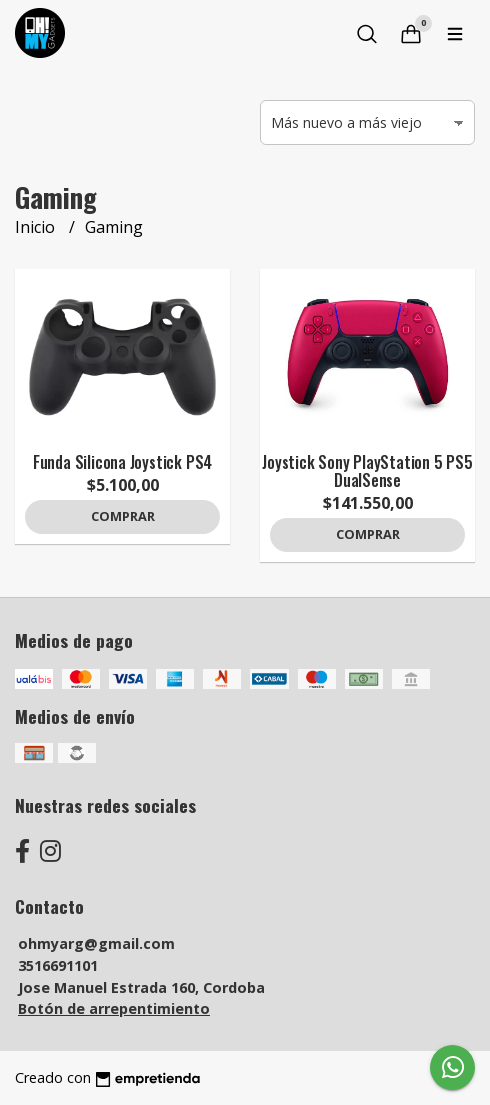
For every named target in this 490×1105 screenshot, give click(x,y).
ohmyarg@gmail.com (96, 943)
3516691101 (58, 965)
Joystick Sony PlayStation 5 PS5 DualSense (367, 471)
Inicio (37, 227)
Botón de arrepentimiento (114, 1008)
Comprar (123, 516)
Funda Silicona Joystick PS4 (122, 462)
